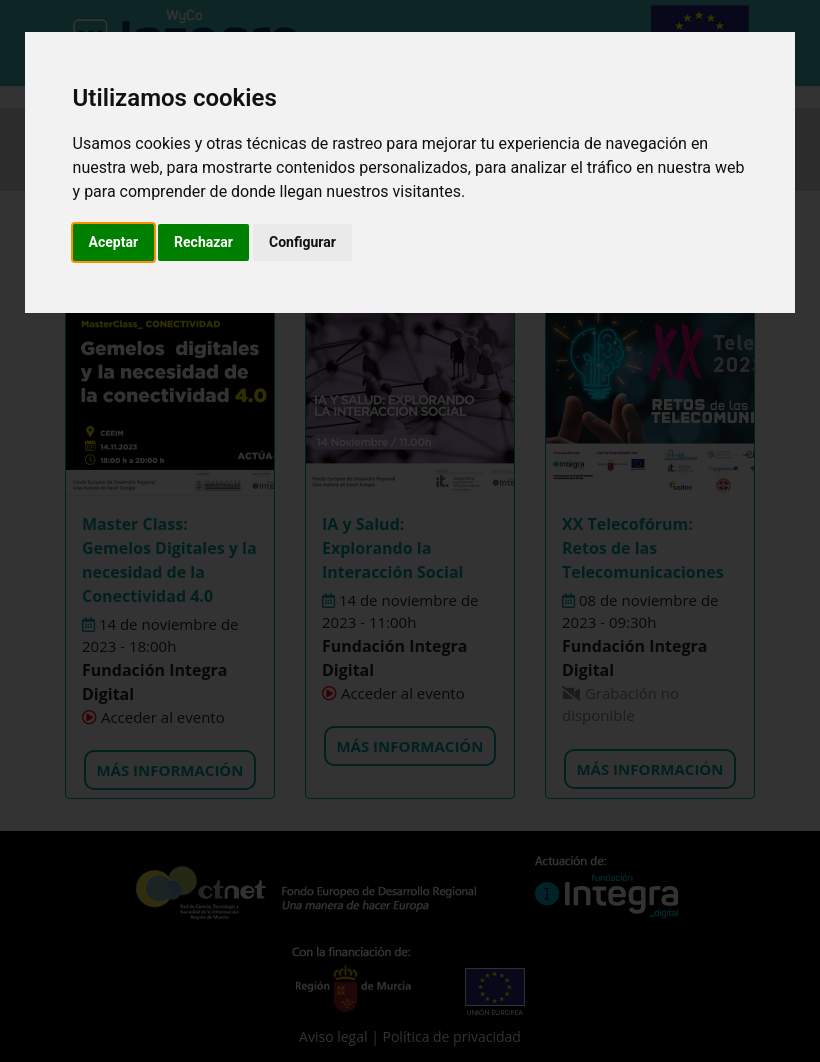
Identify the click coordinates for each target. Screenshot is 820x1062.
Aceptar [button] (114, 242)
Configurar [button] (302, 242)
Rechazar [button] (203, 242)
